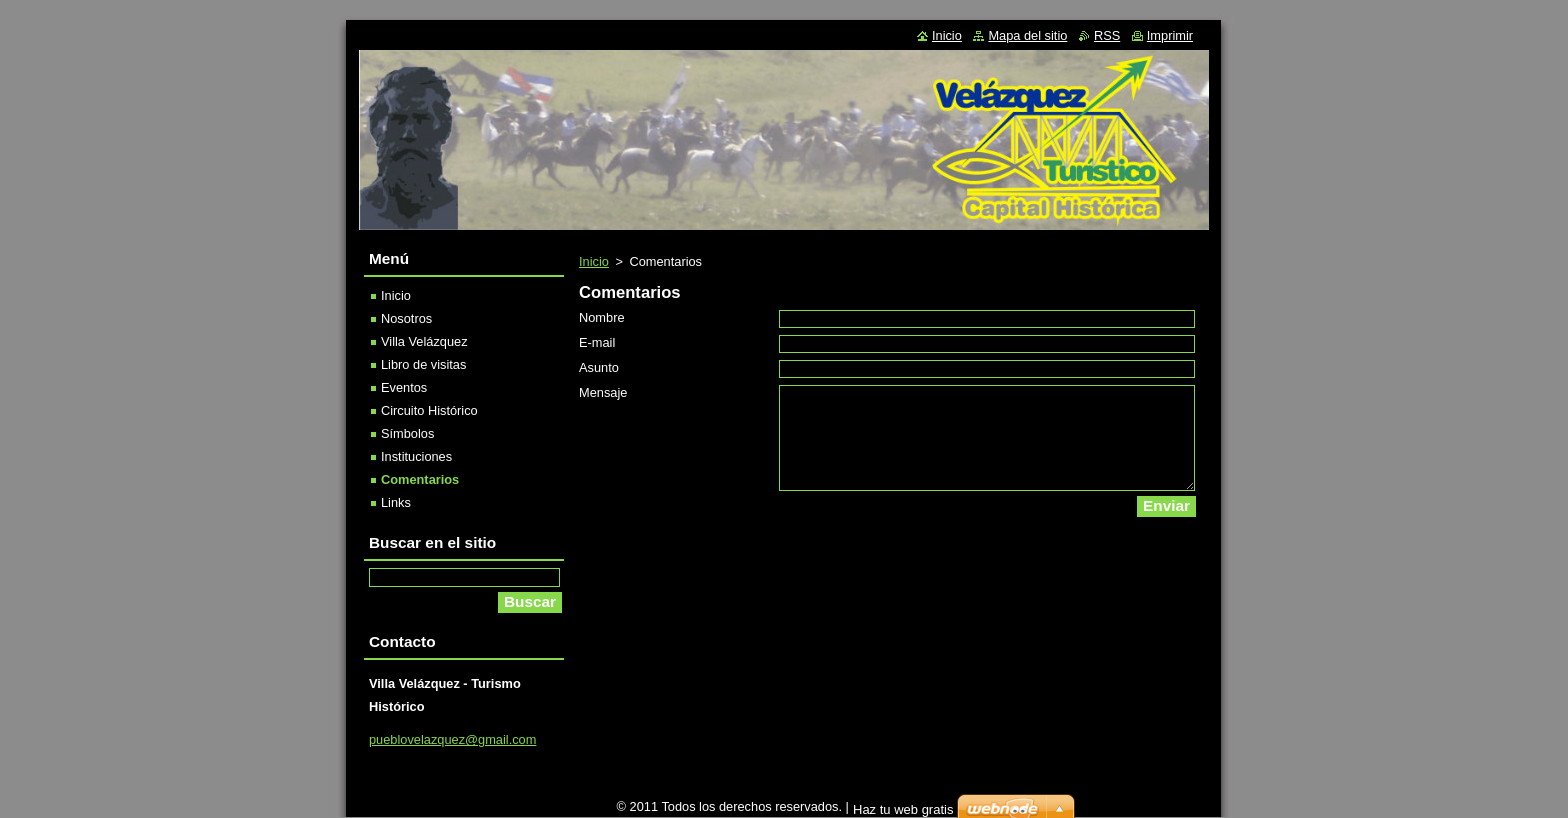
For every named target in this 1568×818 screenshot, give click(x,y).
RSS (1107, 35)
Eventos (404, 387)
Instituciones (416, 456)
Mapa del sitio (1027, 35)
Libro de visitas (423, 364)
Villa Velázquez (424, 341)
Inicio (594, 261)
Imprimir (1170, 35)
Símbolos (407, 433)
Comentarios (420, 479)
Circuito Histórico (429, 410)
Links (396, 502)
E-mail (597, 342)
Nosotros (406, 318)
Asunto (599, 367)
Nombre (602, 317)
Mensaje (603, 392)
